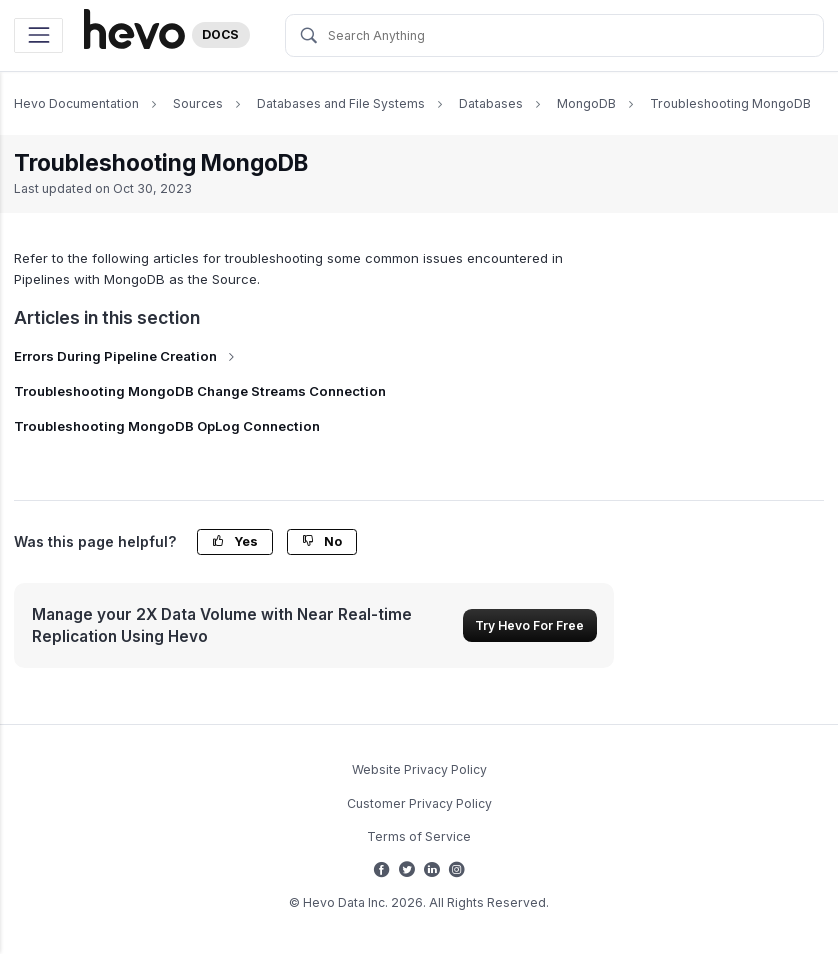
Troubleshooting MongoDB (730, 103)
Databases (491, 103)
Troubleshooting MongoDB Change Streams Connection (200, 391)
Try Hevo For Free (529, 625)
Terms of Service (419, 836)
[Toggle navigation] (38, 35)
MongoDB (586, 103)
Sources (198, 103)
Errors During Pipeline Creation (127, 356)
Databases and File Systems (341, 103)
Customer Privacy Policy (419, 803)
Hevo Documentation (76, 103)
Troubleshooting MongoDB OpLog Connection (167, 426)
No (322, 541)
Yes (235, 541)
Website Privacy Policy (419, 769)
